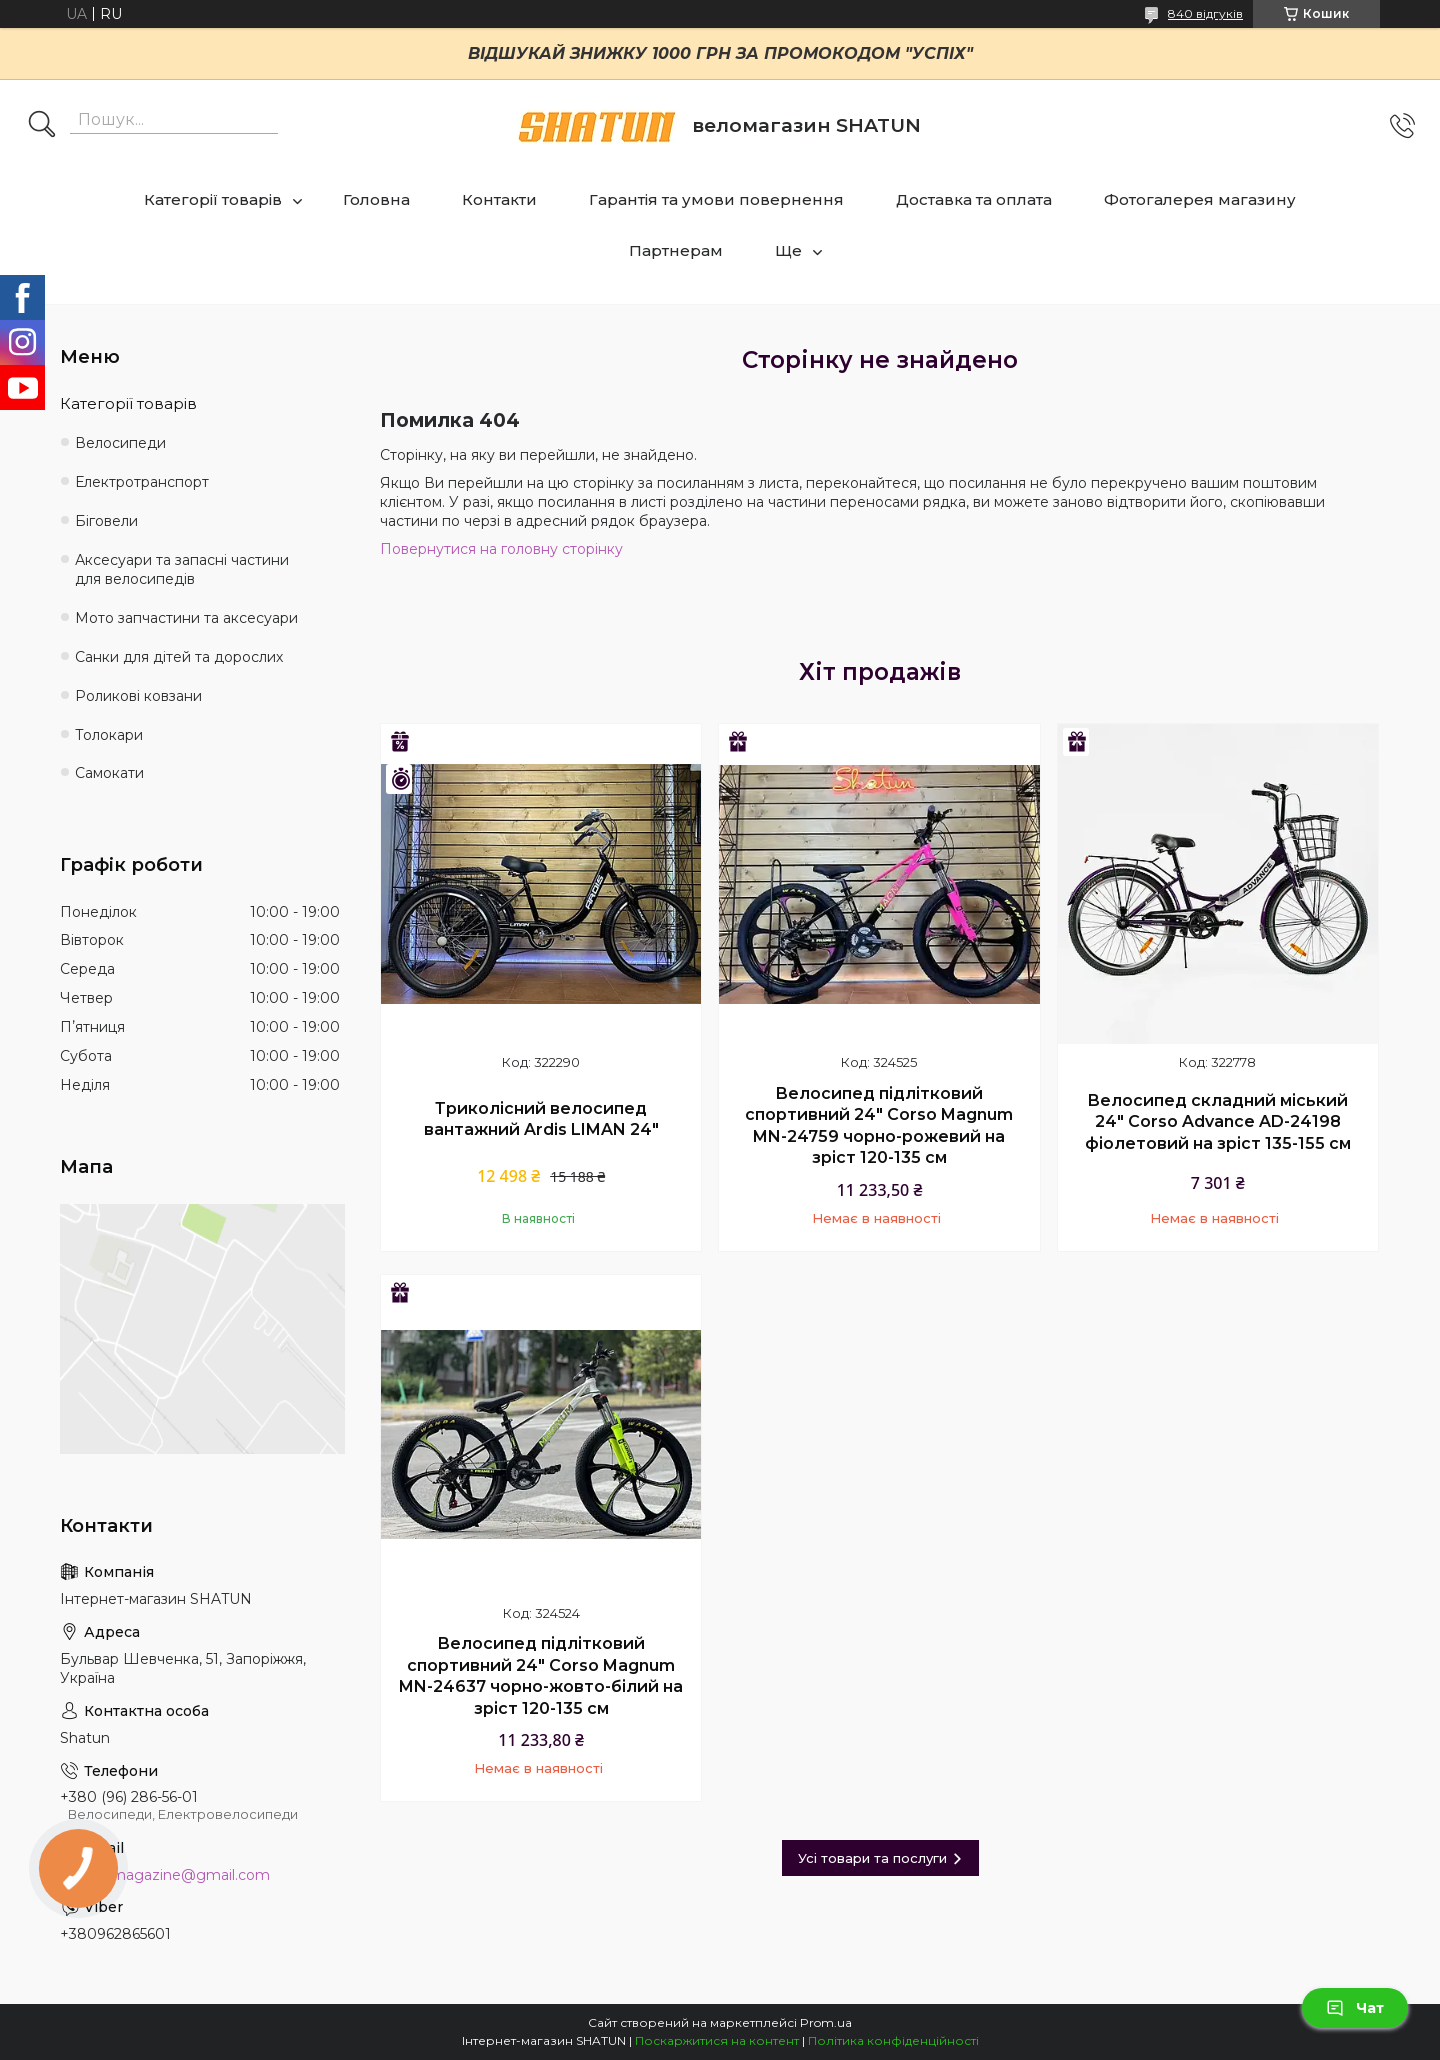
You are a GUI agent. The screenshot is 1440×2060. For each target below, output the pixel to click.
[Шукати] (42, 126)
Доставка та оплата (974, 199)
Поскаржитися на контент (717, 2040)
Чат (1355, 2008)
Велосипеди (120, 443)
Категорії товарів (213, 199)
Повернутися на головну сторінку (501, 549)
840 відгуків (1205, 13)
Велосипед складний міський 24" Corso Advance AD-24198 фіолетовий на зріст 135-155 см (1218, 1122)
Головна (376, 199)
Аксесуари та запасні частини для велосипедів (182, 569)
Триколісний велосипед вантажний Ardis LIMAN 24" (541, 1119)
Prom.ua (826, 2022)
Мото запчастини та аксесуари (186, 618)
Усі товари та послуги (872, 1858)
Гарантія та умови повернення (716, 199)
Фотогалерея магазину (1200, 199)
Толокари (109, 735)
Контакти (499, 199)
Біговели (106, 521)
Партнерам (676, 250)
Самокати (109, 773)
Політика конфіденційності (893, 2040)
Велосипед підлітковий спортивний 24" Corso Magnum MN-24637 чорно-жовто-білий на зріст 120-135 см (541, 1676)
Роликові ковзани (138, 696)
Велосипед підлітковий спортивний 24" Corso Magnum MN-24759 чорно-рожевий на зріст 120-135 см (879, 1126)
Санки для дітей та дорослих (179, 657)
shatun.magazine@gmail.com (165, 1875)
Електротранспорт (142, 482)
